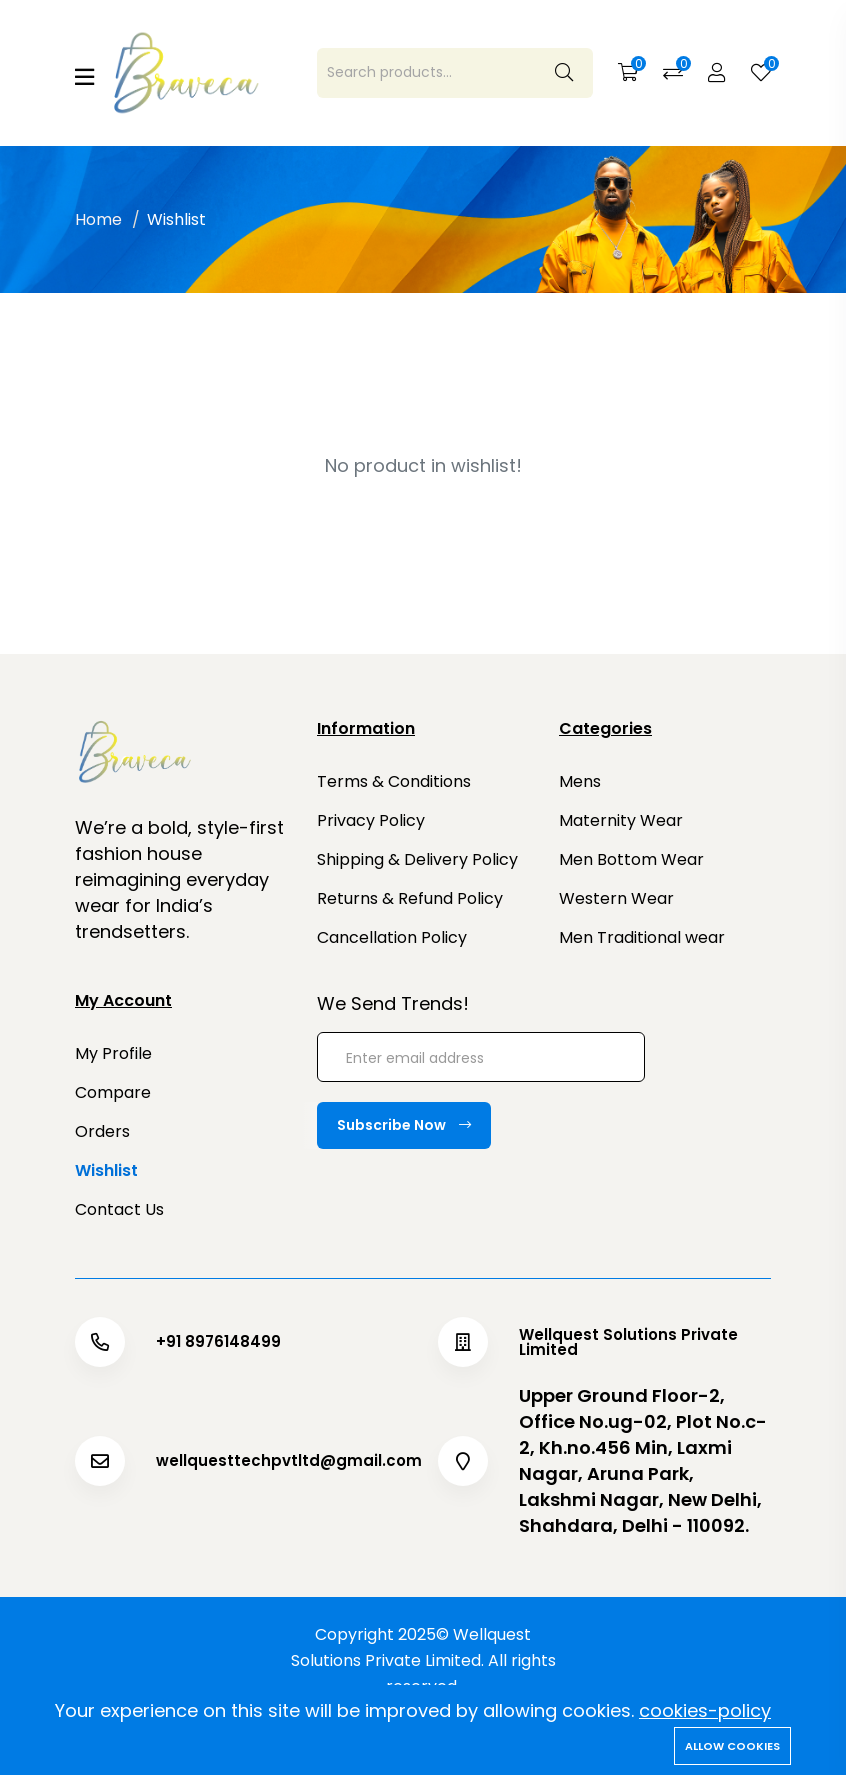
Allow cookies (732, 1746)
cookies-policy (705, 1710)
